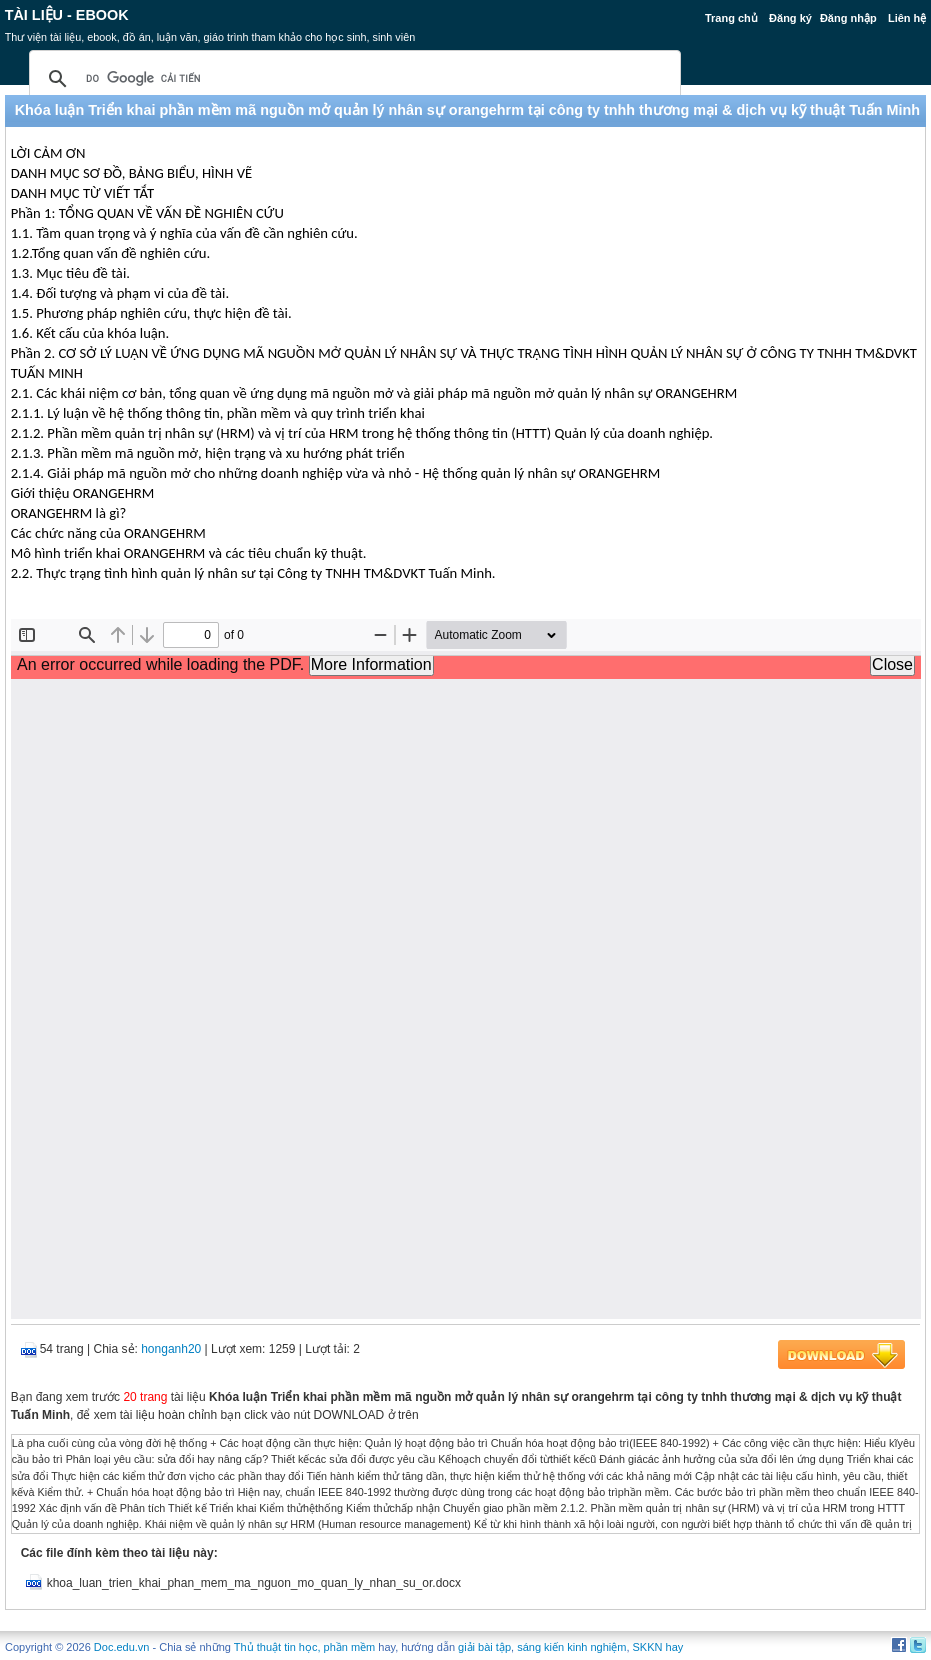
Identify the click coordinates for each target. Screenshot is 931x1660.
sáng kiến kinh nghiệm (571, 1647)
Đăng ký (790, 18)
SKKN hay (658, 1647)
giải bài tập (484, 1647)
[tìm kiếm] (352, 79)
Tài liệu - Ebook (67, 15)
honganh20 (171, 1349)
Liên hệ (907, 18)
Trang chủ (731, 18)
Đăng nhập (848, 18)
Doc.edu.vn (122, 1647)
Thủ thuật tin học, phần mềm (304, 1647)
